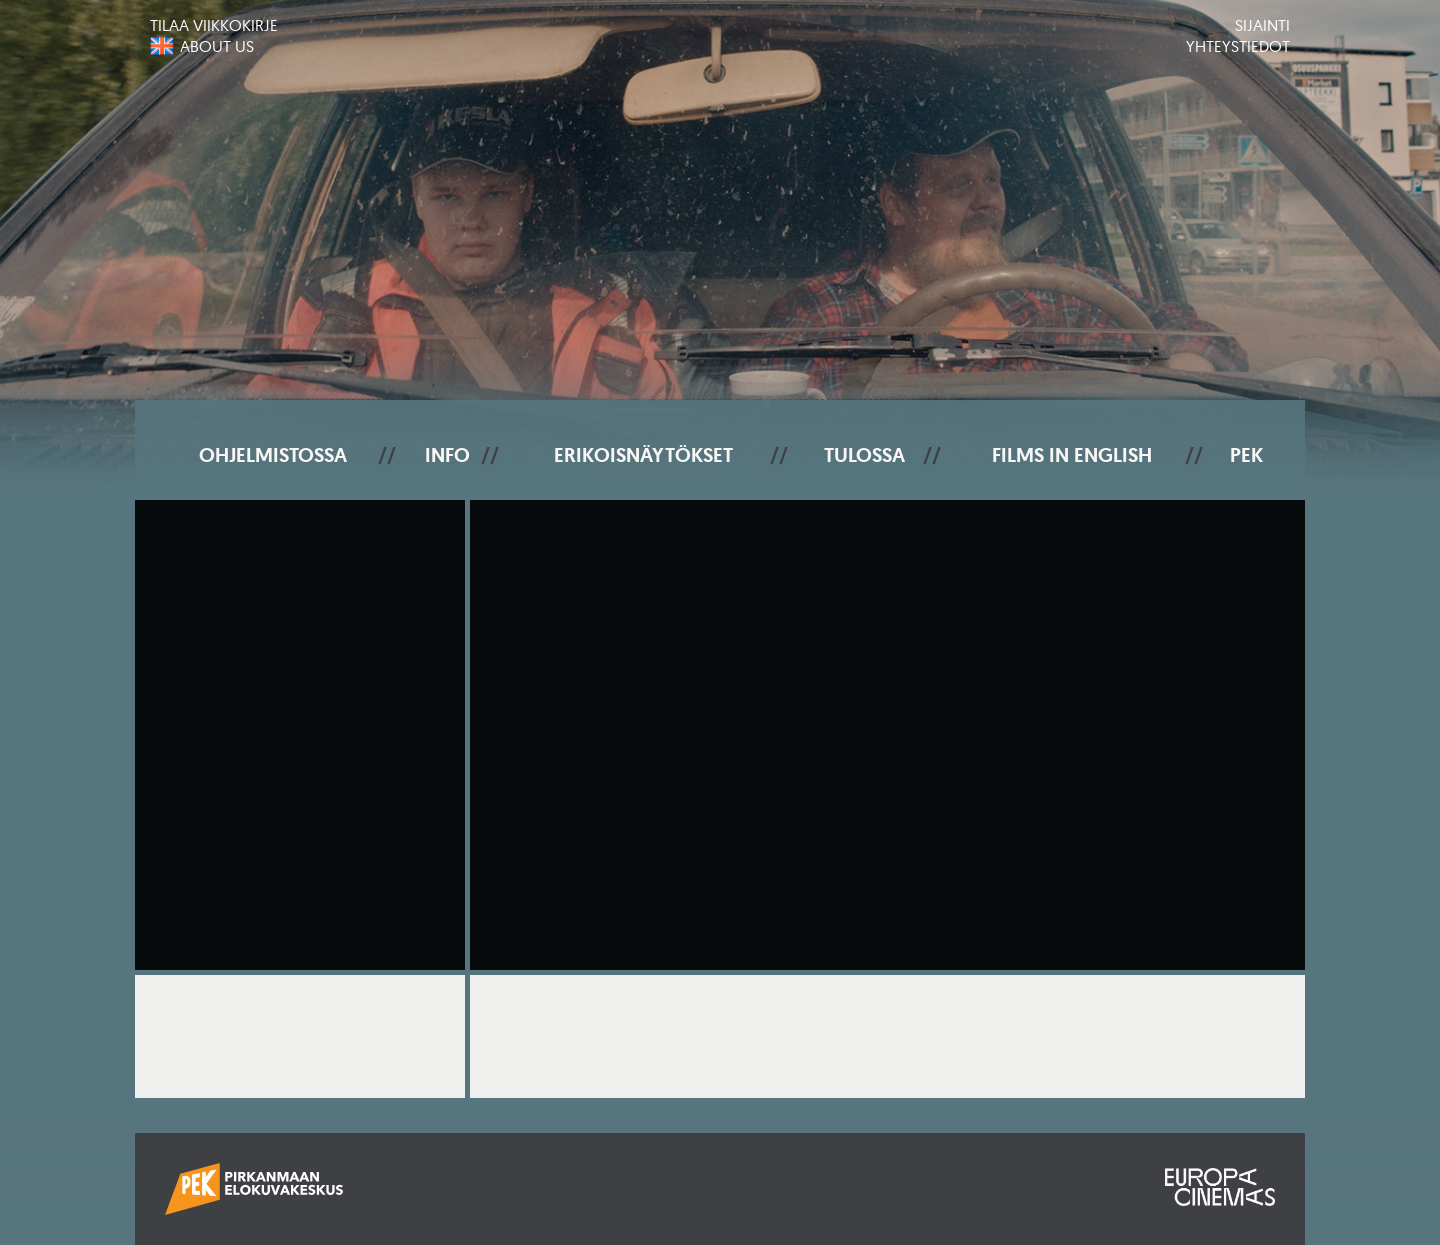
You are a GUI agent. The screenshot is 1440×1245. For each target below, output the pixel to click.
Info (447, 455)
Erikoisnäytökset (643, 455)
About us (217, 46)
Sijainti (1262, 25)
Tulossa (864, 455)
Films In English (1072, 455)
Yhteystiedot (1238, 46)
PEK (1246, 455)
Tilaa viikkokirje (214, 25)
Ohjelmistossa (273, 455)
